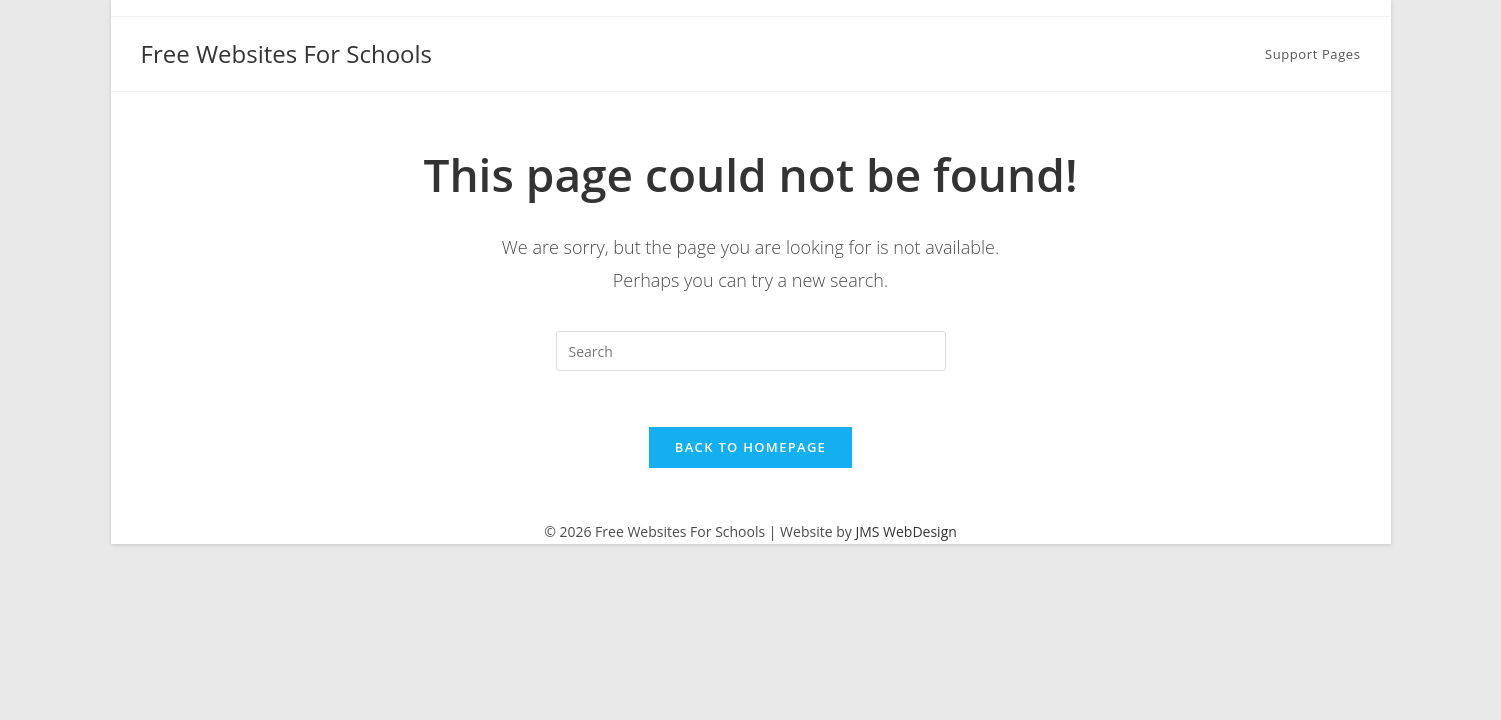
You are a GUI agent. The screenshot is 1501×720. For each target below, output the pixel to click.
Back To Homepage (750, 452)
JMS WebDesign (905, 536)
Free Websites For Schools (287, 53)
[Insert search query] (751, 351)
